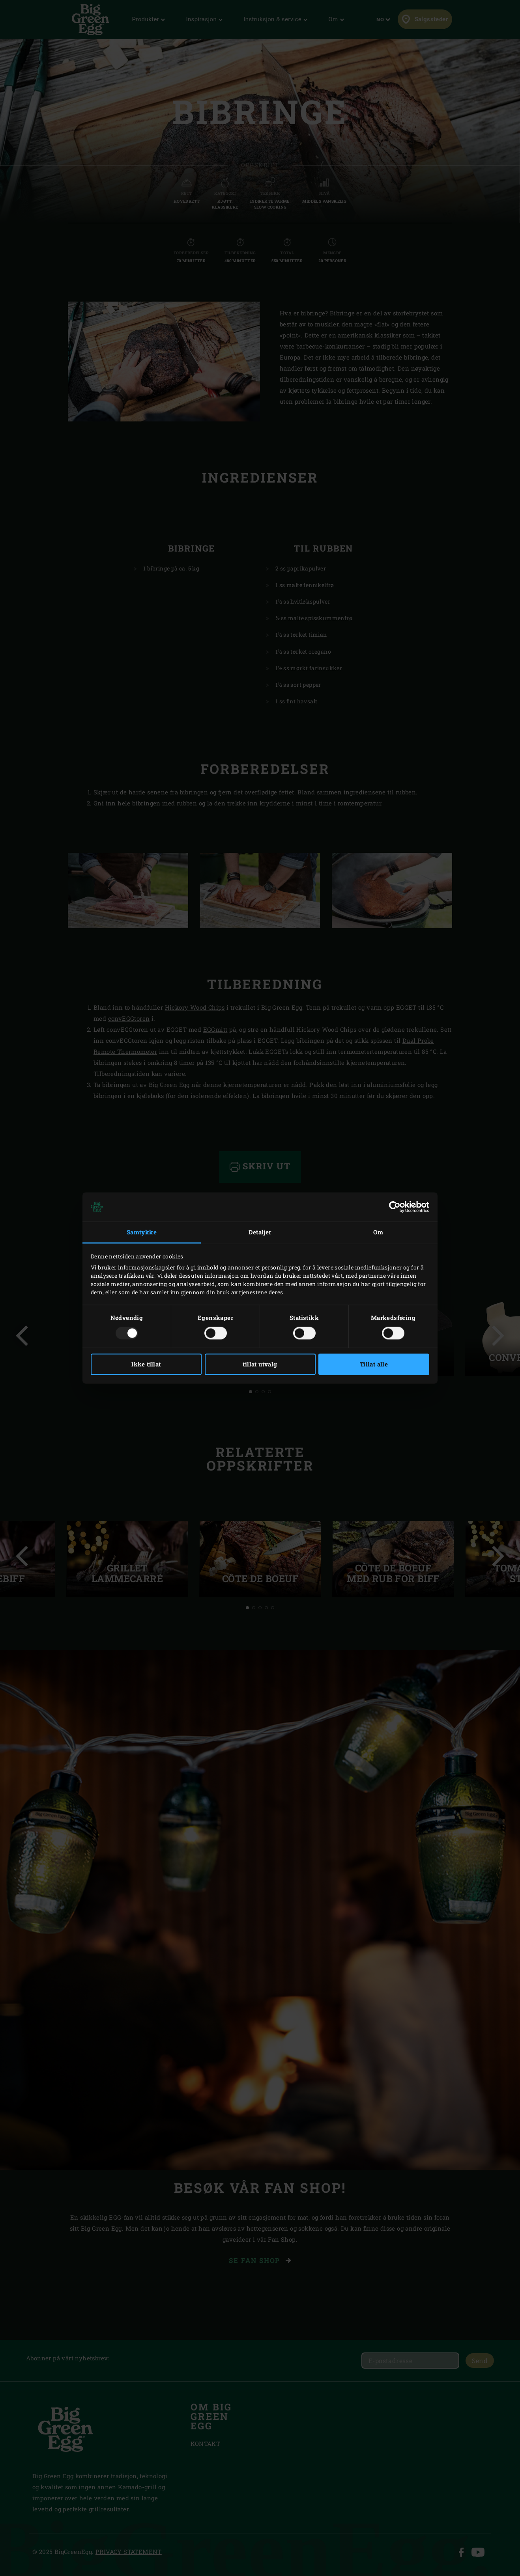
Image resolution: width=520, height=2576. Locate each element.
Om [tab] (378, 1232)
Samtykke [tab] (142, 1232)
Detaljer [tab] (260, 1232)
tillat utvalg (260, 1364)
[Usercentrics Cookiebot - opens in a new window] (394, 1207)
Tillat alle (374, 1364)
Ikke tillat (146, 1364)
